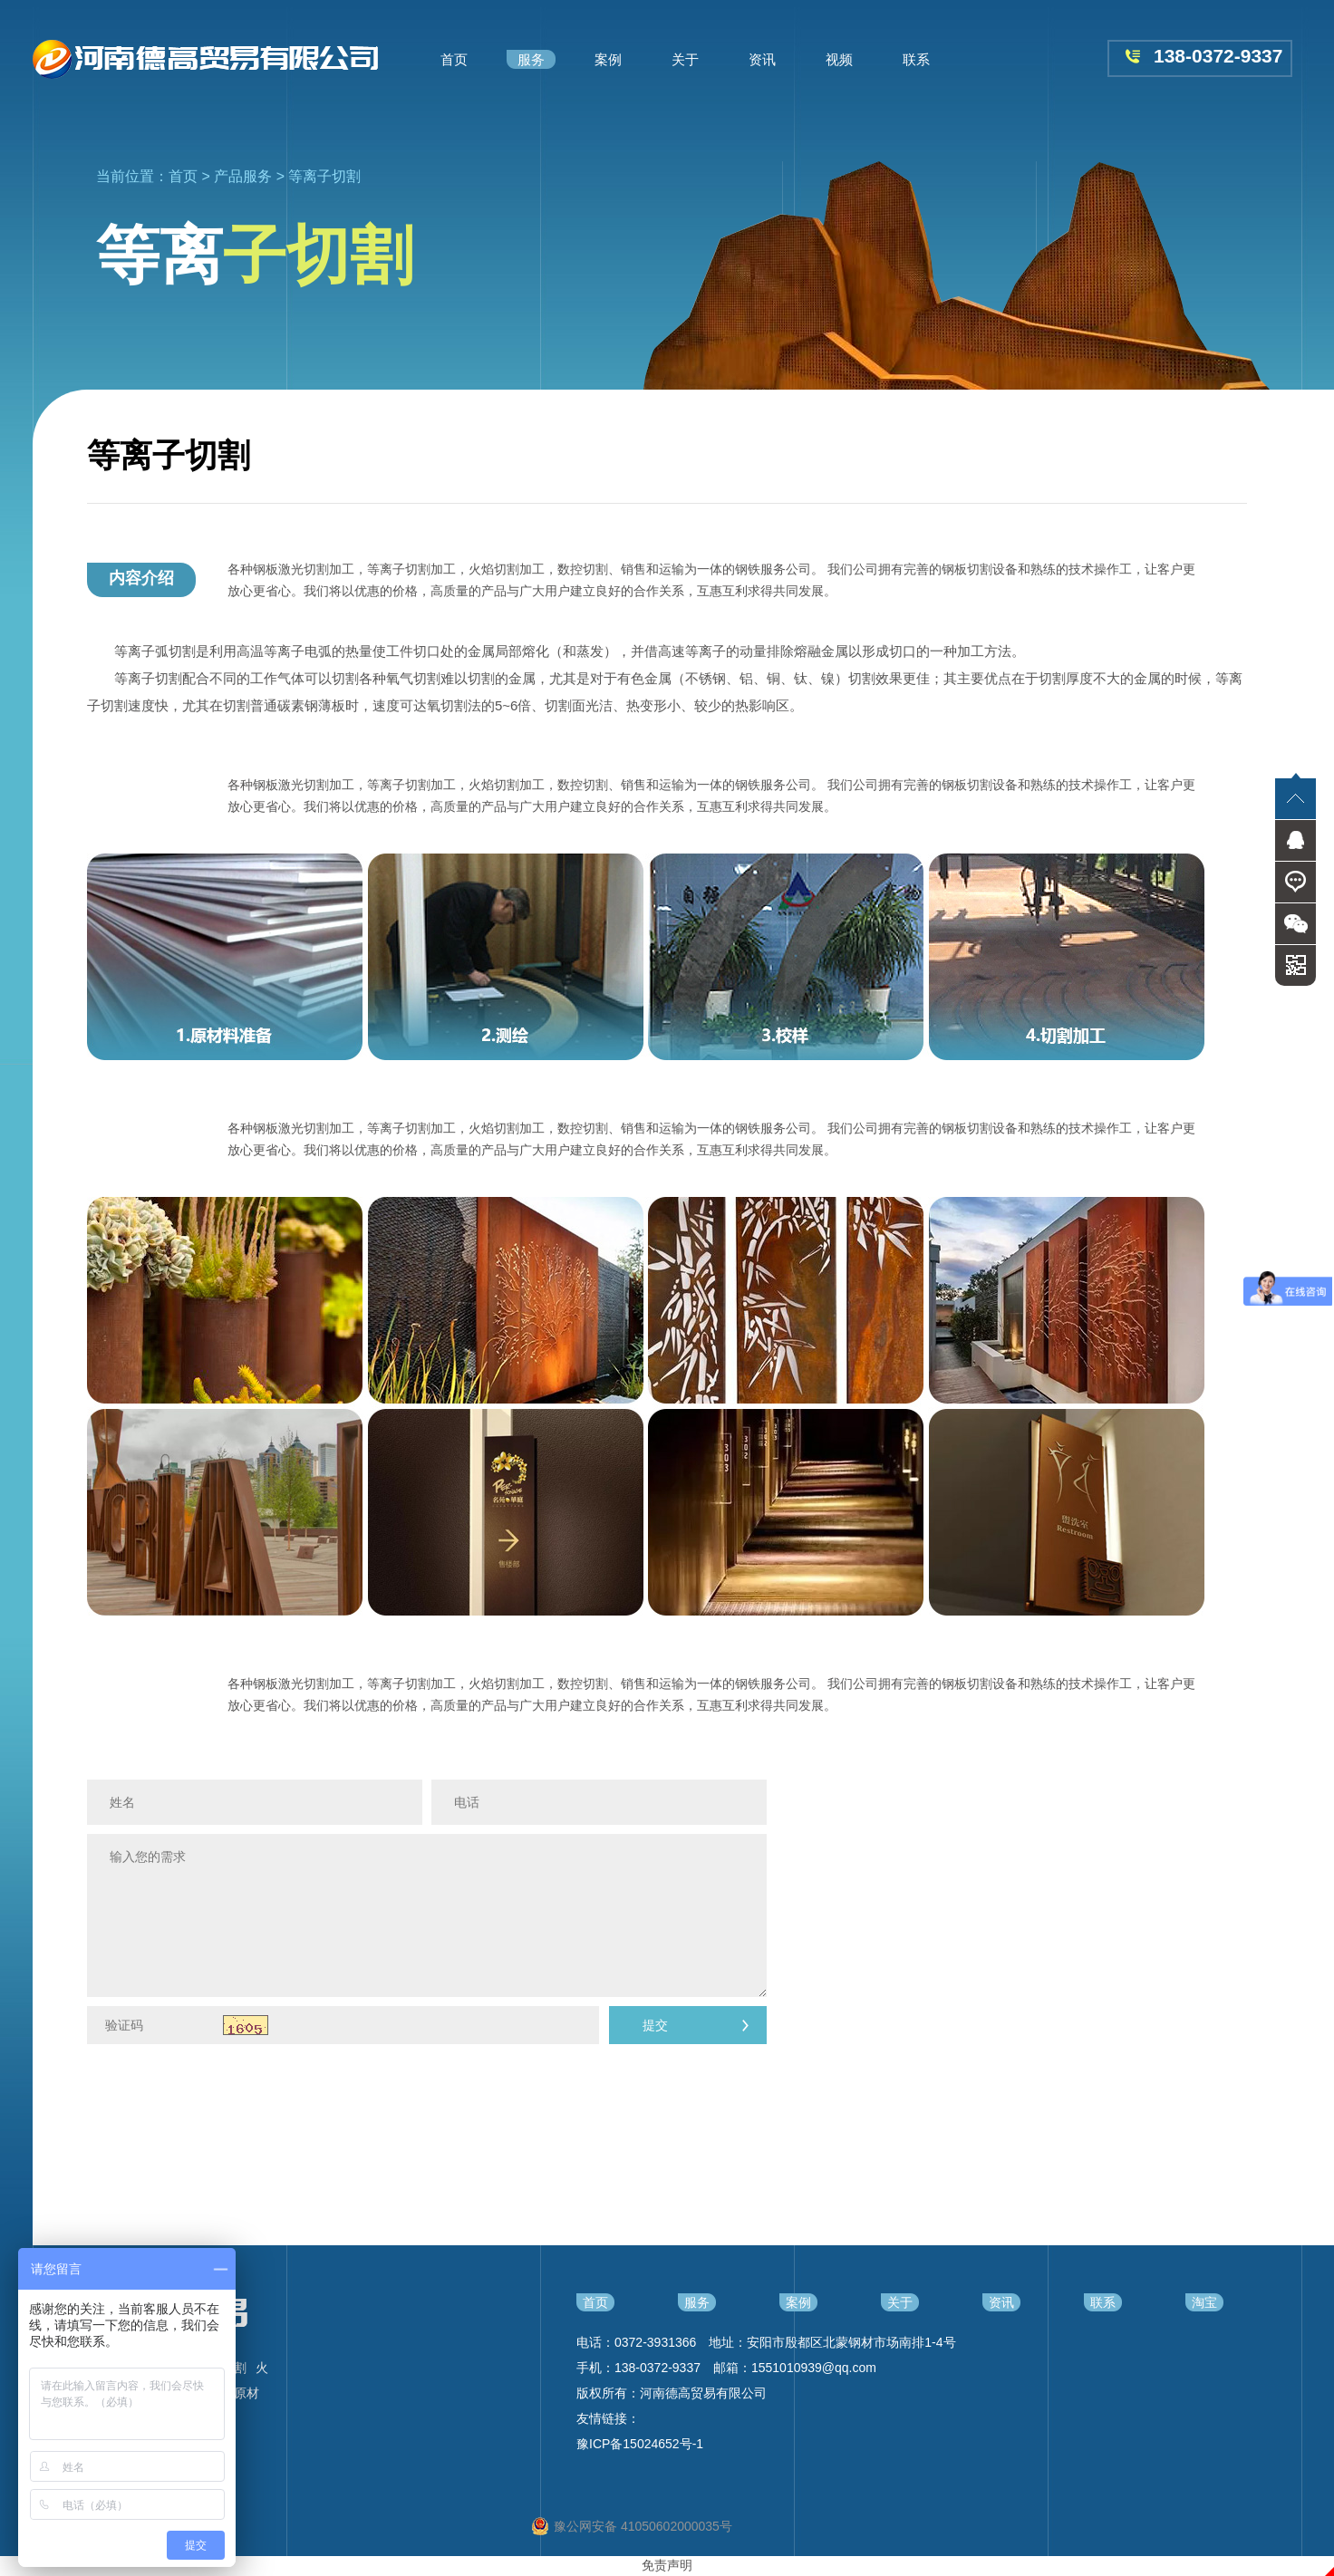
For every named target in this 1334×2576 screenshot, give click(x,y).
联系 (1103, 2302)
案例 (798, 2302)
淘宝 (1204, 2302)
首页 (183, 176)
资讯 (1001, 2302)
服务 (697, 2302)
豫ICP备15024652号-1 (639, 2443)
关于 (900, 2302)
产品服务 (243, 176)
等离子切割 (324, 176)
